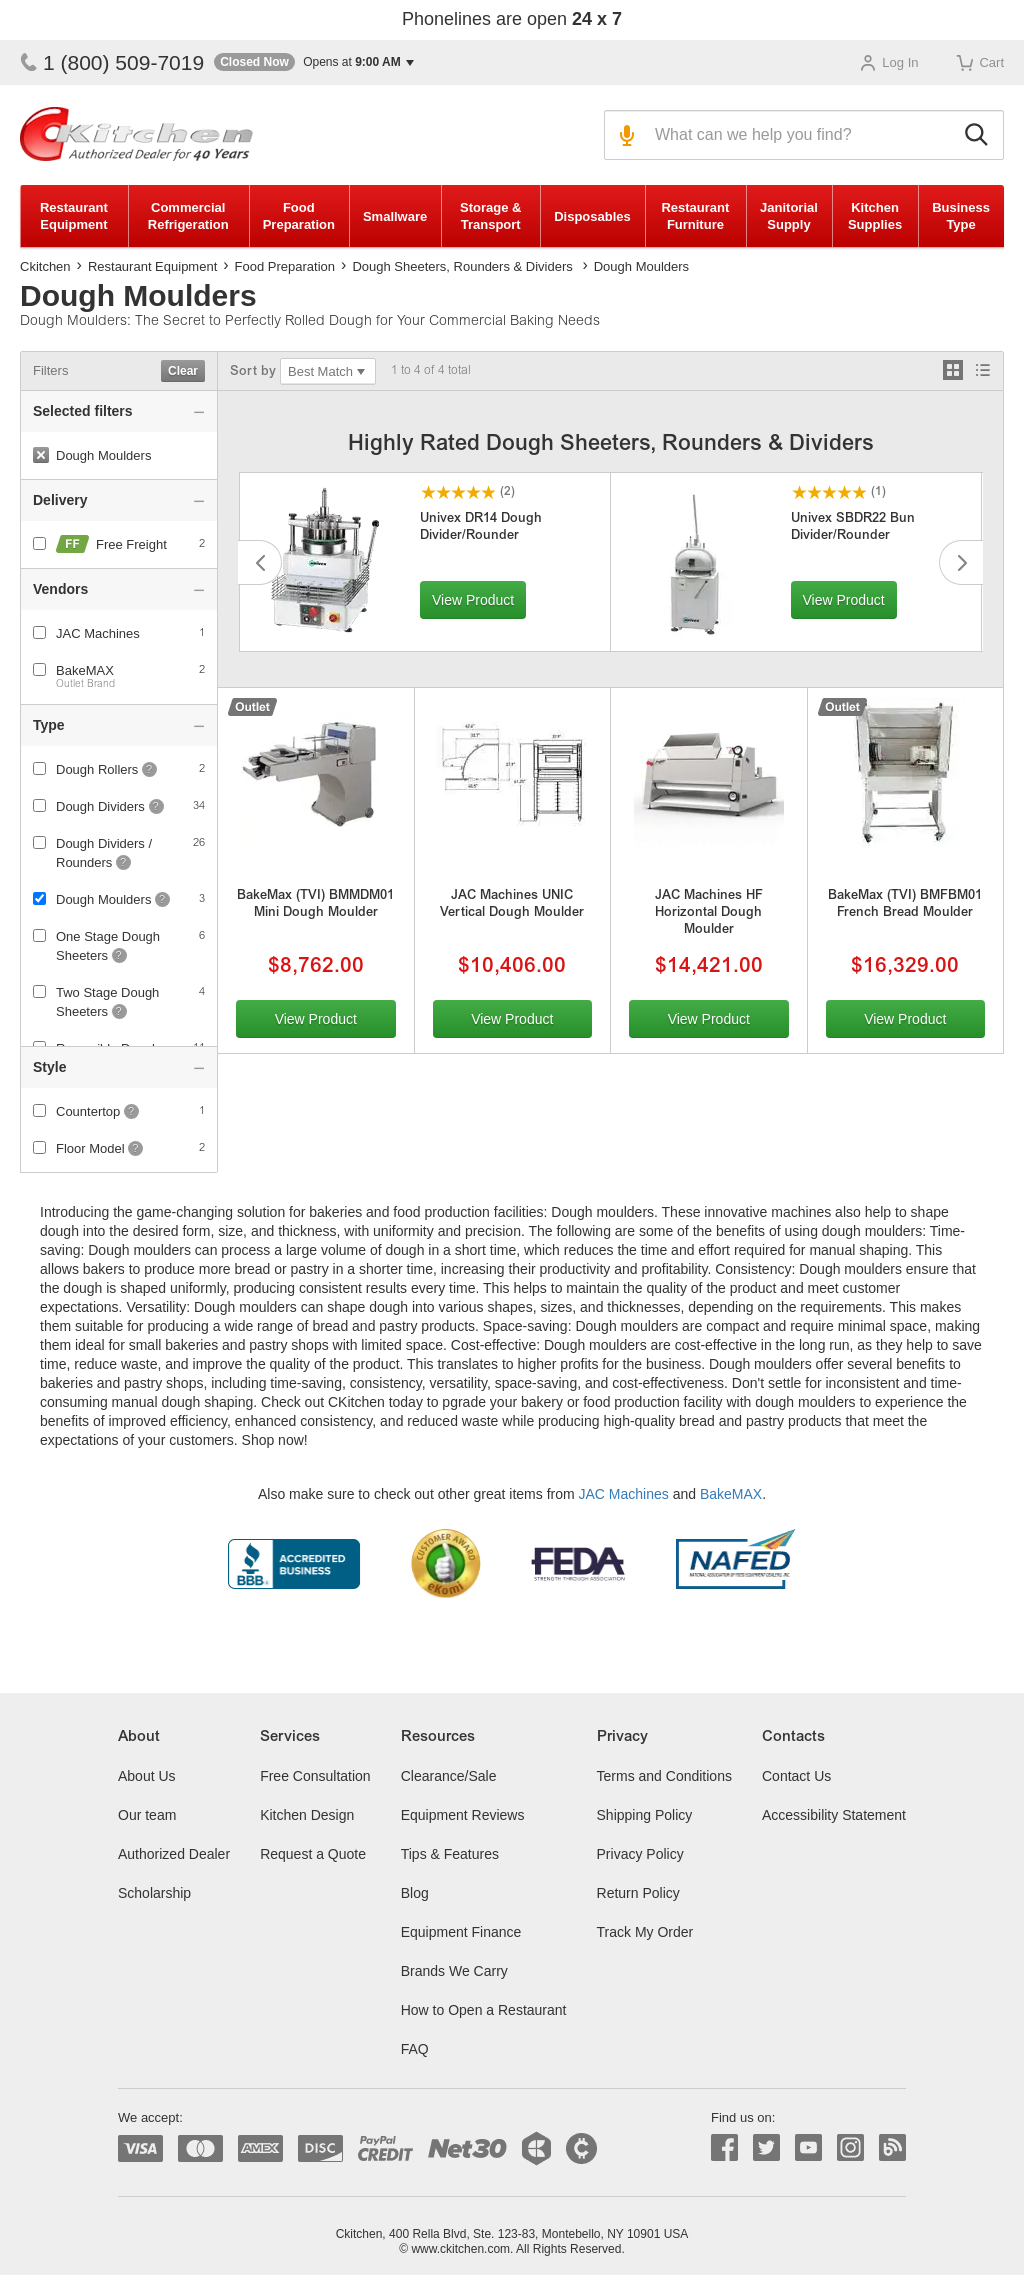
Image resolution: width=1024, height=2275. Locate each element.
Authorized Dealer (174, 1854)
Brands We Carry (454, 1971)
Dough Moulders (103, 899)
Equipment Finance (461, 1932)
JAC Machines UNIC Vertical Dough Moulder (512, 905)
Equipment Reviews (463, 1815)
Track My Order (645, 1932)
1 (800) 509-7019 (112, 62)
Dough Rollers (97, 769)
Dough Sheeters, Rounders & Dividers (462, 266)
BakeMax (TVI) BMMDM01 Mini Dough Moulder (315, 905)
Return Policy (638, 1893)
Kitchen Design (307, 1815)
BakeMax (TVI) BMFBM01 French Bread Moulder (905, 905)
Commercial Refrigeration (188, 216)
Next (961, 562)
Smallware (395, 216)
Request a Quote (313, 1854)
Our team (147, 1815)
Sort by (253, 372)
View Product (473, 600)
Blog (415, 1893)
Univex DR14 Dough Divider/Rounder (481, 528)
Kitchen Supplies (875, 216)
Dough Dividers (100, 806)
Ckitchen (45, 266)
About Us (147, 1776)
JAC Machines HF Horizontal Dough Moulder (709, 913)
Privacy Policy (640, 1854)
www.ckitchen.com (460, 2249)
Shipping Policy (645, 1815)
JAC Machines (624, 1494)
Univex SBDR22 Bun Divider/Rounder (853, 528)
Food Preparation (299, 216)
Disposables (592, 216)
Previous (260, 562)
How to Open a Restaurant (484, 2010)
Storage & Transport (490, 216)
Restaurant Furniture (695, 216)
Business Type (961, 216)
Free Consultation (315, 1776)
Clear (183, 371)
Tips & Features (450, 1854)
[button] (314, 62)
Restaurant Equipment (74, 216)
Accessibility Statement (834, 1815)
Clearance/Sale (449, 1776)
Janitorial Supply (789, 216)
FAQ (415, 2049)
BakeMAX (85, 670)
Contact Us (796, 1776)
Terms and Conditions (664, 1776)
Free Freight (119, 544)
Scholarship (154, 1893)
